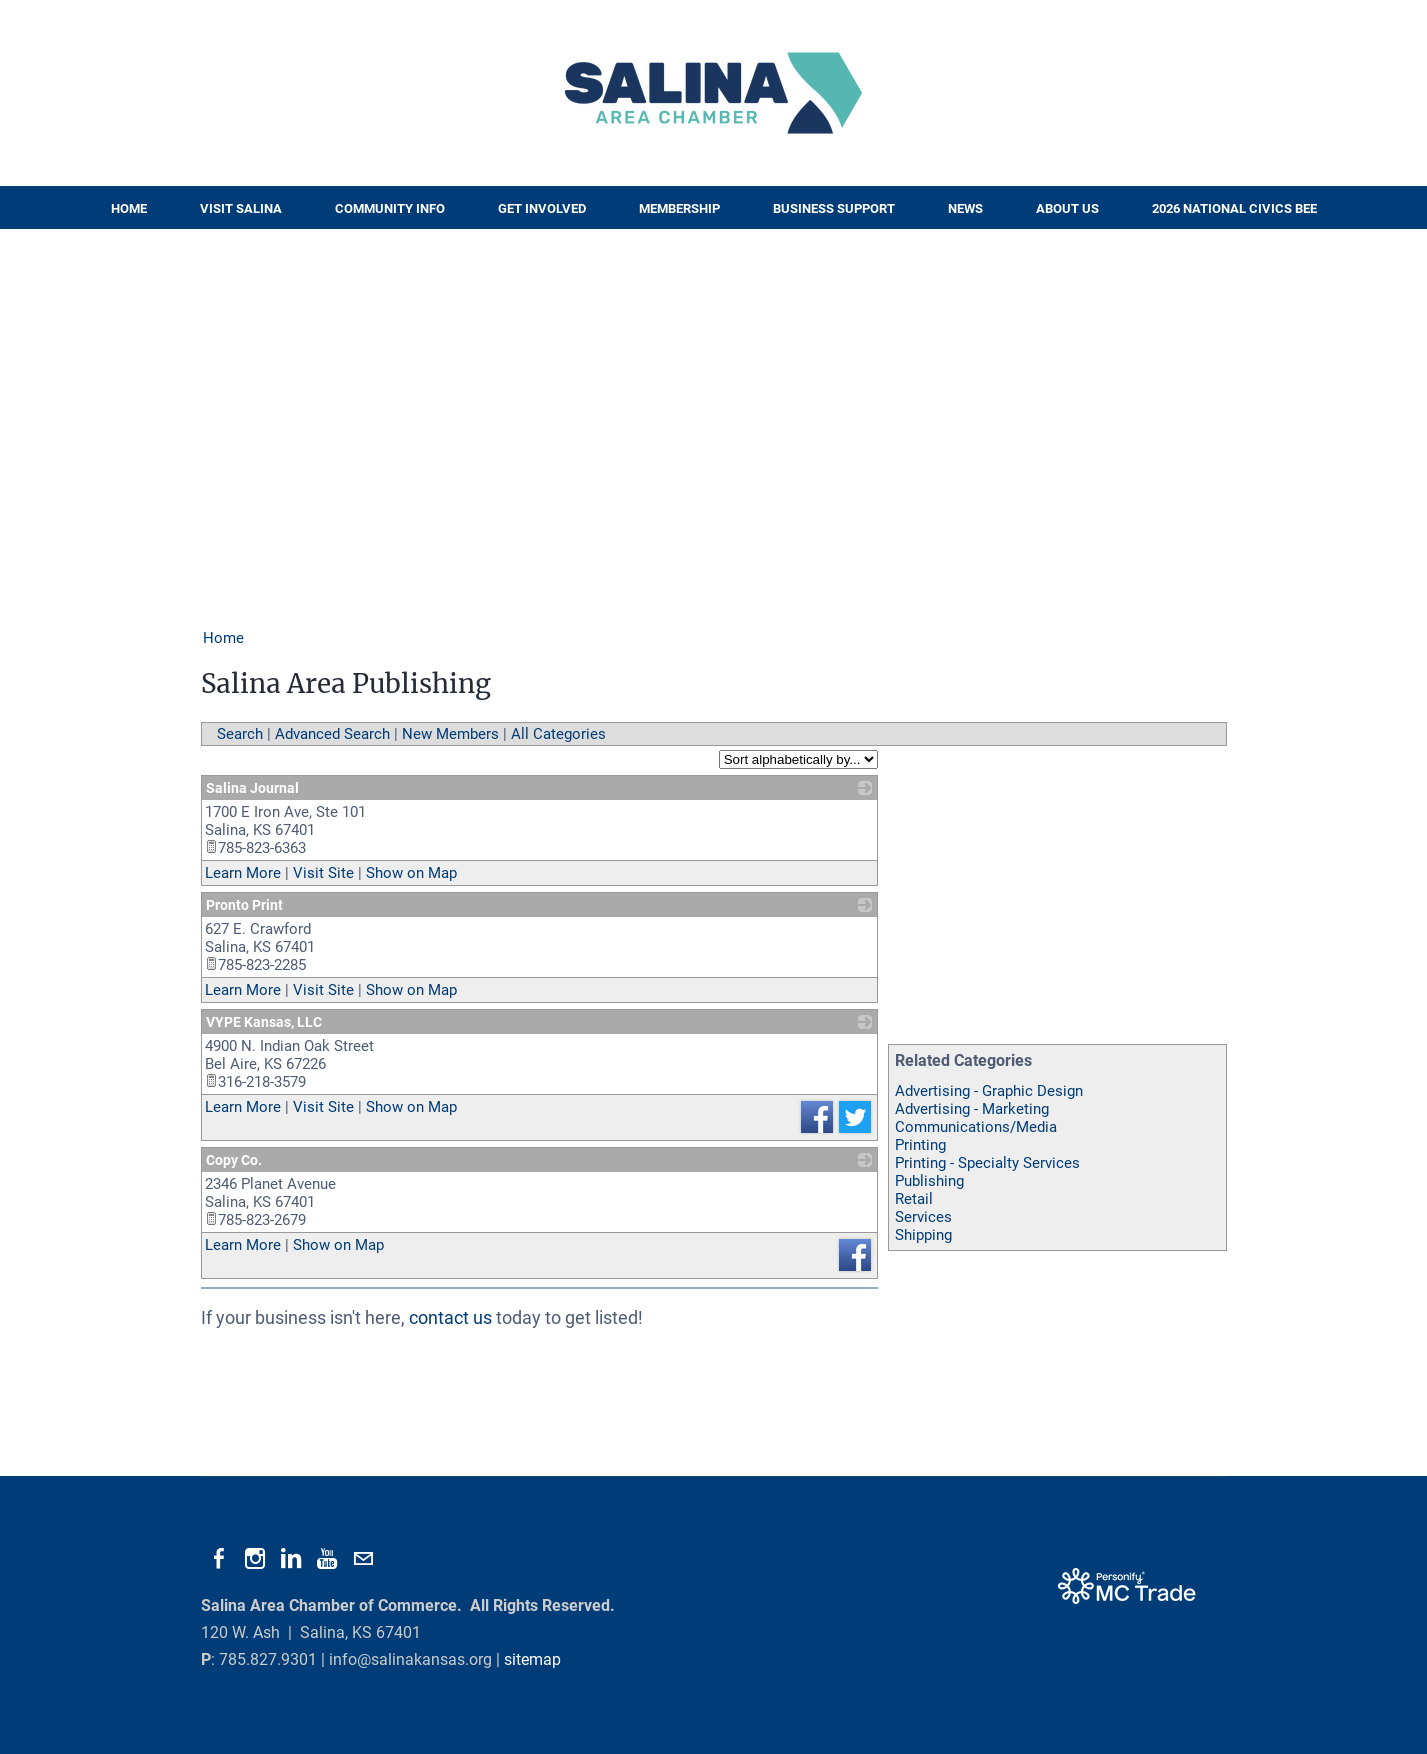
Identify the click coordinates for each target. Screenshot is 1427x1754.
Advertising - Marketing (972, 1109)
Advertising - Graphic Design (989, 1091)
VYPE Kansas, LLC (264, 1022)
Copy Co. (234, 1160)
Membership (679, 208)
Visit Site (323, 873)
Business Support (834, 208)
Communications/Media (976, 1127)
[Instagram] (255, 1559)
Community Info (390, 208)
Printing (920, 1145)
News (965, 208)
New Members (450, 734)
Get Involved (542, 208)
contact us (450, 1317)
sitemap (532, 1659)
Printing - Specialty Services (987, 1163)
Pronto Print (244, 905)
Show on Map (411, 873)
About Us (1067, 208)
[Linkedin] (291, 1559)
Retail (914, 1199)
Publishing (929, 1181)
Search (240, 734)
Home (129, 208)
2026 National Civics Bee (1234, 208)
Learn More (243, 873)
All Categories (558, 734)
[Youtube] (327, 1559)
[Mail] (363, 1559)
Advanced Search (332, 734)
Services (923, 1217)
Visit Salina (241, 208)
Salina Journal (252, 788)
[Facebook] (219, 1559)
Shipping (923, 1235)
